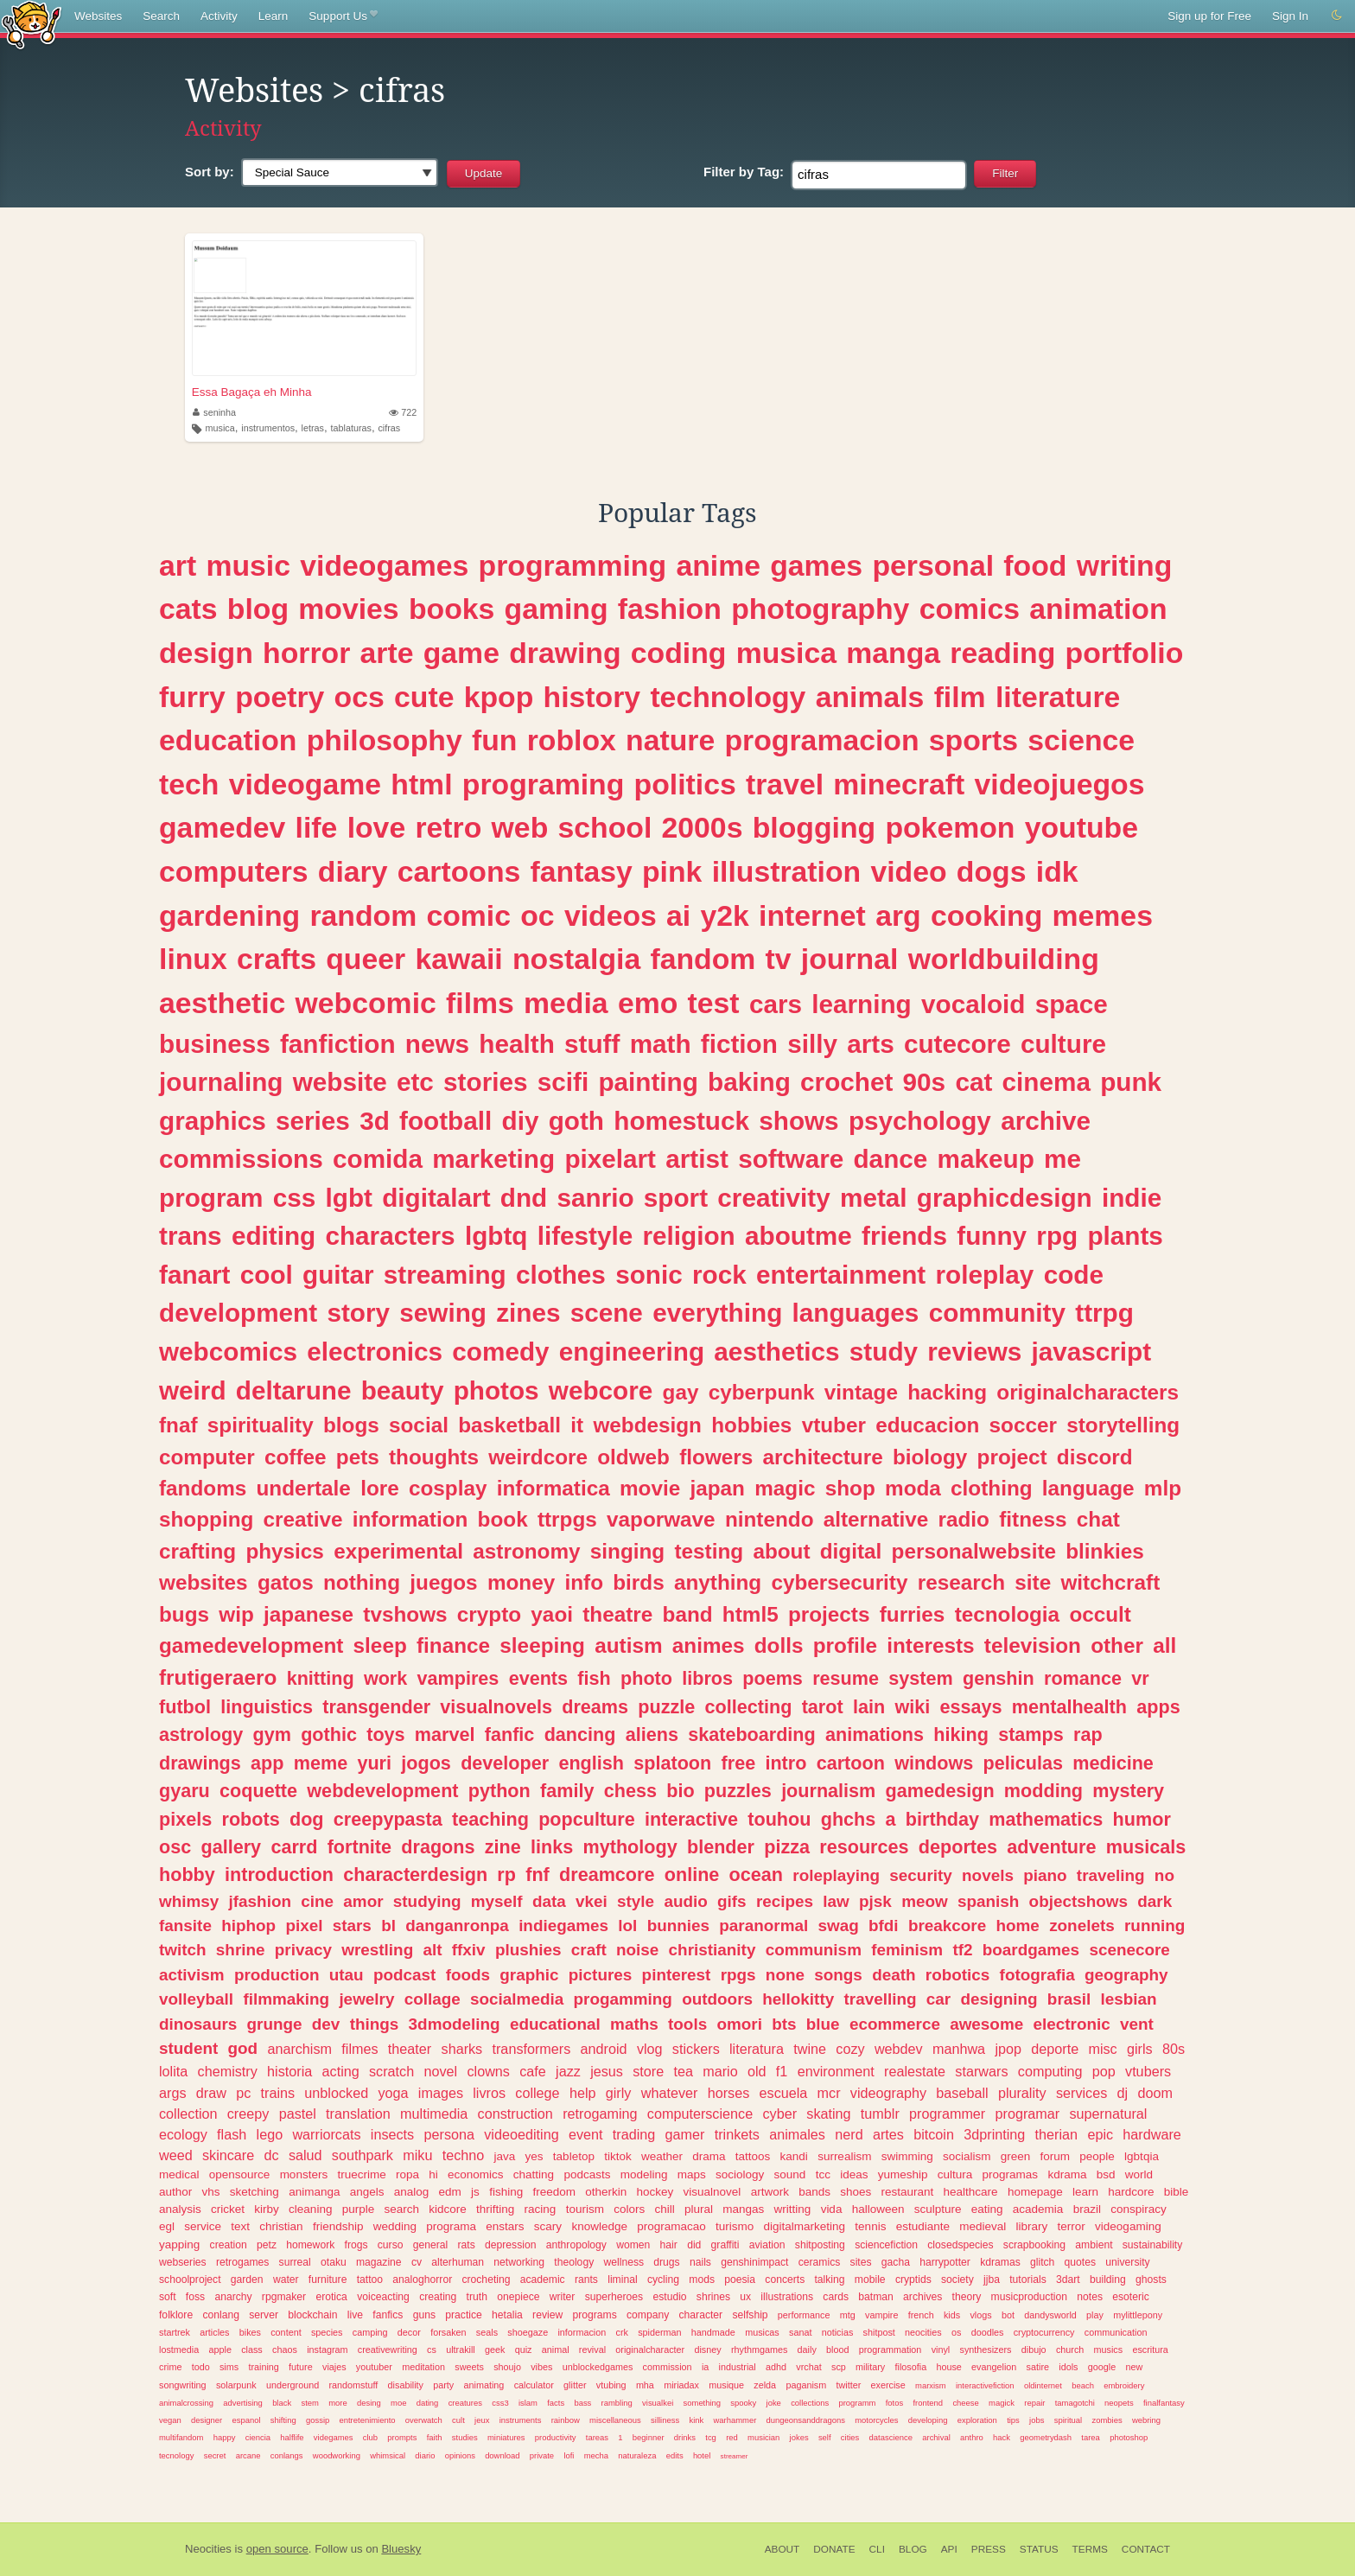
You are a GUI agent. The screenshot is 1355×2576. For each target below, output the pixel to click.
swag (837, 1925)
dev (326, 2024)
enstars (505, 2226)
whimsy (189, 1901)
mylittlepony (1137, 2315)
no (1164, 1875)
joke (774, 2402)
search (401, 2209)
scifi (563, 1082)
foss (195, 2297)
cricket (228, 2209)
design (206, 652)
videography (888, 2093)
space (1071, 1004)
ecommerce (894, 2024)
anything (717, 1582)
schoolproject (190, 2279)
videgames (333, 2437)
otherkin (606, 2191)
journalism (828, 1790)
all (1164, 1645)
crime (170, 2367)
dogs (992, 871)
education (227, 740)
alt (432, 1950)
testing (708, 1551)
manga (893, 652)
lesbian (1129, 1999)
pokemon (950, 827)
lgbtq (496, 1235)
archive (1046, 1120)
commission (667, 2367)
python (499, 1790)
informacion (581, 2332)
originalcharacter (649, 2349)
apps (1158, 1707)
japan (717, 1488)
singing (627, 1551)
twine (809, 2048)
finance (453, 1645)
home (1017, 1925)
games (816, 565)
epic (1100, 2134)
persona (448, 2134)
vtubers (1148, 2071)
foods (468, 1975)
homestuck (681, 1120)
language (1088, 1488)
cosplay (448, 1488)
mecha (596, 2455)
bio (680, 1790)
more (337, 2402)
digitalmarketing (805, 2226)
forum (1055, 2156)
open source (277, 2548)
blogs (351, 1425)
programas (1011, 2174)
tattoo (370, 2279)
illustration (787, 871)
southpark (362, 2155)
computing (1050, 2071)
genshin (998, 1678)
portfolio (1125, 652)
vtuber (834, 1425)
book (503, 1519)
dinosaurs (198, 2024)
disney (707, 2349)
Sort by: (209, 171)
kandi (794, 2156)
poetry (279, 696)
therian (1056, 2134)
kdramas (1000, 2262)
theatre (617, 1614)
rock (719, 1274)
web (520, 827)
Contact (1146, 2549)
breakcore (947, 1925)
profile (845, 1645)
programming (573, 565)
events (538, 1678)
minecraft (898, 784)
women (633, 2245)
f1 (782, 2071)
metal (873, 1197)
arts (870, 1044)
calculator (534, 2385)
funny (992, 1235)
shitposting (820, 2245)
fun (494, 740)
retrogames (242, 2262)
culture (1063, 1044)
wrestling (377, 1950)
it (576, 1425)
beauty (402, 1390)
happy (224, 2437)
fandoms (202, 1488)
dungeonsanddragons (806, 2420)
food (1034, 565)
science (1081, 740)
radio (963, 1519)
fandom (702, 958)
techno (463, 2155)
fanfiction (338, 1044)
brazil (1087, 2209)
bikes (250, 2332)
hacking (947, 1392)
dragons (437, 1847)
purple (358, 2209)
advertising (243, 2402)
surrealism (844, 2156)
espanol (246, 2420)
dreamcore (606, 1874)
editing (273, 1235)
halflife (291, 2437)
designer (206, 2420)
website (340, 1082)
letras (313, 428)
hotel (701, 2455)
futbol (185, 1707)
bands (814, 2191)
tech (189, 784)
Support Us (343, 16)
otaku (334, 2262)
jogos (426, 1763)
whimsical (387, 2455)
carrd (293, 1847)
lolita (173, 2071)
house (948, 2367)
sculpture (938, 2209)
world (1139, 2174)
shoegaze (527, 2332)
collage (432, 1999)
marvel (445, 1734)
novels (988, 1875)
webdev (899, 2048)
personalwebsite (974, 1551)
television (1032, 1645)
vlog (650, 2048)
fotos (894, 2402)
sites (861, 2262)
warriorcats (326, 2134)
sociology (740, 2174)
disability (405, 2385)
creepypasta (388, 1819)
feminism (907, 1950)
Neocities (208, 2548)
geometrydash (1046, 2437)
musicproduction (1029, 2297)
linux (193, 958)
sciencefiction (886, 2245)
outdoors (717, 1999)
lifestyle (585, 1235)
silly (812, 1044)
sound (790, 2174)
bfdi (883, 1925)
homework (310, 2245)
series (313, 1120)
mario (720, 2071)
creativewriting (387, 2349)
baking (749, 1082)
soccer (1023, 1425)
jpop (1008, 2048)
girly (619, 2093)
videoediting (521, 2134)
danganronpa (457, 1925)
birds (638, 1582)
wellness (623, 2262)
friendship (338, 2226)
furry (192, 696)
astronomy (526, 1551)
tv (779, 958)
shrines (713, 2297)
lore (379, 1488)
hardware (1152, 2134)
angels (367, 2191)
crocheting (485, 2279)
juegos (443, 1582)
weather (662, 2156)
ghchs (848, 1819)
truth (477, 2297)
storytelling (1123, 1425)
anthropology (576, 2245)
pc (243, 2093)
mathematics (1046, 1819)
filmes (359, 2048)
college (537, 2093)
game (461, 652)
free (739, 1763)
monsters (304, 2174)
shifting (283, 2420)
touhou (779, 1819)
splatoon (672, 1763)
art (177, 565)
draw (211, 2093)
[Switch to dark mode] (1337, 15)
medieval (982, 2226)
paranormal (763, 1925)
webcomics (228, 1351)
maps (692, 2174)
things (374, 2024)
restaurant (907, 2191)
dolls (779, 1645)
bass (582, 2402)
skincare (228, 2155)
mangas (743, 2209)
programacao (671, 2226)
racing (541, 2209)
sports (973, 740)
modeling (644, 2174)
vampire (881, 2315)
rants (586, 2279)
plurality (1022, 2093)
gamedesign (940, 1790)
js (475, 2191)
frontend (928, 2402)
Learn (273, 16)
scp (838, 2367)
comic (468, 915)
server (263, 2315)
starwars (981, 2071)
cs (431, 2349)
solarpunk (236, 2385)
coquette (258, 1790)
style (635, 1901)
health (516, 1044)
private (542, 2455)
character (701, 2315)
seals (487, 2332)
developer (505, 1763)
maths (634, 2024)
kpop (499, 696)
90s (924, 1082)
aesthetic (222, 1002)
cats (188, 608)
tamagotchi (1075, 2402)
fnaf (178, 1425)
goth (576, 1120)
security (920, 1875)
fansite (185, 1925)
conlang (220, 2315)
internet (812, 915)
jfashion (260, 1901)
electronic (1071, 2024)
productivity (555, 2437)
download (502, 2455)
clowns (488, 2071)
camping (370, 2332)
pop (1104, 2071)
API (949, 2549)
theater (409, 2048)
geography (1126, 1975)
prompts (402, 2437)
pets (357, 1457)
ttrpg (1104, 1312)
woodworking (336, 2455)
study (883, 1351)
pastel (297, 2113)
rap (1088, 1734)
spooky (743, 2402)
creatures (465, 2402)
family (567, 1790)
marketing (493, 1159)
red (732, 2437)
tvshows (405, 1614)
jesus (606, 2071)
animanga (314, 2191)
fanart (194, 1274)
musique (726, 2385)
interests (930, 1645)
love (376, 827)
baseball (962, 2093)
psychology (920, 1120)
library (1032, 2226)
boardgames (1031, 1950)
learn (1085, 2191)
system (920, 1678)
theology (574, 2262)
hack (1001, 2437)
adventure (1051, 1847)
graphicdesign (1004, 1197)
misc (1102, 2048)
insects (392, 2134)
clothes (561, 1274)
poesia (739, 2279)
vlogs (980, 2315)
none (785, 1975)
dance (890, 1159)
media (566, 1002)
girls (1140, 2048)
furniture (328, 2279)
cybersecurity (839, 1582)
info (583, 1582)
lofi (568, 2455)
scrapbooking (1034, 2245)
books (451, 608)
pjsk (875, 1901)
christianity (712, 1950)
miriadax (681, 2385)
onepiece (518, 2297)
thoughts (434, 1457)
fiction (739, 1044)
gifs (732, 1901)
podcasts (586, 2174)
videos (610, 915)
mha (645, 2385)
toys (385, 1734)
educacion (927, 1425)
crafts (276, 958)
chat (1098, 1519)
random (363, 915)
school (605, 827)
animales (797, 2134)
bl (388, 1925)
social (418, 1425)
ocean (756, 1874)
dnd (523, 1197)
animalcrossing (186, 2402)
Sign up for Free (1209, 16)
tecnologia (1007, 1614)
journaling (221, 1082)
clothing (991, 1488)
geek (495, 2349)
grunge (274, 2024)
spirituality (260, 1425)
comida (378, 1159)
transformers (531, 2048)
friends (904, 1235)
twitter (848, 2385)
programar (1028, 2113)
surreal (295, 2262)
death (893, 1975)
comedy (500, 1351)
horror (306, 652)
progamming (622, 1999)
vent (1137, 2024)
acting (340, 2071)
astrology (201, 1734)
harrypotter (944, 2262)
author (175, 2191)
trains (278, 2093)
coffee (295, 1457)
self (824, 2437)
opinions (460, 2455)
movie (650, 1488)
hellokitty (798, 1999)
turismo (735, 2226)
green (1016, 2156)
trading (634, 2134)
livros (489, 2093)
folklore (176, 2315)
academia (1038, 2209)
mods (702, 2279)
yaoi (552, 1614)
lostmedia (179, 2349)
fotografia (1037, 1975)
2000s (702, 827)
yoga (393, 2093)
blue (823, 2024)
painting (647, 1082)
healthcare (971, 2191)
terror (1071, 2226)
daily (807, 2349)
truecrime (361, 2174)
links (552, 1847)
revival (592, 2349)
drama (708, 2156)
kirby (266, 2209)
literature (1058, 696)
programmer (947, 2113)
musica (220, 428)
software (790, 1159)
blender (720, 1847)
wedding (395, 2226)
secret (215, 2455)
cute (424, 696)
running (1154, 1925)
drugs (666, 2262)
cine (317, 1901)
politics (685, 784)
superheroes (614, 2297)
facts (555, 2402)
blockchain (312, 2315)
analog (411, 2191)
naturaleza (637, 2455)
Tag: (743, 171)
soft (167, 2297)
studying (427, 1901)
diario (425, 2455)
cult (458, 2420)
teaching (490, 1819)
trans (190, 1235)
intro (785, 1763)
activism (192, 1975)
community (997, 1312)
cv (416, 2262)
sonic (649, 1274)
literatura (756, 2048)
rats (466, 2245)
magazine (379, 2262)
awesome (986, 2024)
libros (707, 1678)
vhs (211, 2191)
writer (563, 2297)
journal (850, 958)
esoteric (1130, 2297)
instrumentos (268, 428)
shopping (206, 1519)
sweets (469, 2367)
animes (708, 1645)
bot (1008, 2315)
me (1062, 1159)
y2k (725, 915)
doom (1155, 2093)
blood (837, 2349)
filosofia (911, 2367)
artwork (770, 2191)
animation (1098, 608)
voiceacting (383, 2297)
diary (353, 871)
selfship (749, 2315)
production (277, 1975)
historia (289, 2071)
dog (306, 1819)
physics (284, 1551)
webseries (183, 2262)
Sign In (1290, 16)
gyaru (184, 1790)
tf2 (962, 1950)
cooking (986, 915)
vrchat (808, 2367)
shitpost (879, 2332)
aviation (767, 2245)
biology (930, 1457)
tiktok (618, 2156)
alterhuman (457, 2262)
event (586, 2134)
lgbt (349, 1197)
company (648, 2315)
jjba (991, 2279)
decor (409, 2332)
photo (646, 1678)
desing (369, 2402)
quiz (523, 2349)
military (870, 2367)
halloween (878, 2209)
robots (250, 1819)
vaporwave (661, 1519)
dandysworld (1050, 2315)
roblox (571, 740)
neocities (923, 2332)
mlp (1162, 1488)
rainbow (565, 2420)
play (1095, 2315)
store (648, 2071)
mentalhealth (1069, 1707)
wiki (912, 1707)
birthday (942, 1819)
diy (520, 1120)
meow (924, 1901)
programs (594, 2315)
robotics (958, 1975)
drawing (564, 652)
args (173, 2093)
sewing (443, 1312)
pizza (787, 1847)
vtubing (611, 2385)
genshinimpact (754, 2262)
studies (465, 2437)
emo (648, 1002)
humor (1142, 1819)
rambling (617, 2402)
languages (855, 1312)
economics (476, 2174)
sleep (380, 1645)
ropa (407, 2174)
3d (374, 1120)
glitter (574, 2385)
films (480, 1002)
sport (676, 1197)
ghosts (1151, 2279)
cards (836, 2297)
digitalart (436, 1197)
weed (176, 2155)
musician (763, 2437)
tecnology (176, 2455)
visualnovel (712, 2191)
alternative (876, 1519)
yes (534, 2156)
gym (271, 1734)
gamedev (222, 827)
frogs (356, 2245)
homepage (1035, 2191)
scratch (391, 2071)
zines (528, 1312)
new (1133, 2367)
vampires (458, 1678)
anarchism (299, 2048)
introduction (279, 1874)
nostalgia (576, 958)
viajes (334, 2367)
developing (928, 2420)
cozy (850, 2048)
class (252, 2349)
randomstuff (353, 2385)
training (263, 2367)
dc (271, 2155)
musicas (762, 2332)
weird (192, 1390)
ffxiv (469, 1950)
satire (1038, 2367)
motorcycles (876, 2420)
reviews (974, 1351)
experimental (398, 1551)
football (445, 1120)
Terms (1090, 2549)
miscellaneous (615, 2420)
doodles (987, 2332)
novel (440, 2071)
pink (672, 871)
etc (415, 1082)
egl (167, 2226)
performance (804, 2315)
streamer (734, 2456)
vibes (541, 2367)
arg (898, 915)
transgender (376, 1707)
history (592, 696)
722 (403, 412)
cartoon (851, 1763)
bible (1176, 2191)
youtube (1081, 827)
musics (1108, 2349)
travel (785, 784)
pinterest (676, 1975)
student (188, 2048)
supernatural (1108, 2113)
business (214, 1044)
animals (870, 696)
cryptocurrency (1044, 2332)
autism (628, 1645)
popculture (586, 1819)
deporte (1054, 2048)
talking (829, 2279)
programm (856, 2402)
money (521, 1582)
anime (718, 565)
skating (828, 2113)
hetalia (507, 2315)
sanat (800, 2332)
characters (390, 1235)
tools (687, 2024)
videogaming (1128, 2226)
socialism (967, 2156)
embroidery (1124, 2385)
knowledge (599, 2226)
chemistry (228, 2071)
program (211, 1197)
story (358, 1312)
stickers (696, 2048)
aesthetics (776, 1351)
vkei (592, 1901)
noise (637, 1950)
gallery (230, 1847)
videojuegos (1060, 784)
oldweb (633, 1457)
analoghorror (422, 2279)
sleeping (542, 1645)
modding (1043, 1790)
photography (820, 608)
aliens (652, 1734)
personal (933, 565)
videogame (305, 784)
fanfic (510, 1734)
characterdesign (415, 1874)
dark (1154, 1901)
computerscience (700, 2113)
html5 (750, 1614)
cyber (779, 2113)
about (781, 1551)
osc (175, 1847)
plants (1124, 1235)
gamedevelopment (251, 1645)
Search (161, 16)
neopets (1119, 2402)
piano (1044, 1875)
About (782, 2549)
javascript (1092, 1351)
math (660, 1044)
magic (784, 1488)
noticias (838, 2332)
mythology (630, 1847)
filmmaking (286, 1999)
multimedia (434, 2113)
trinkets (737, 2134)
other (1117, 1645)
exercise (888, 2385)
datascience (891, 2437)
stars (352, 1925)
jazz (568, 2071)
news (437, 1044)
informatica (553, 1488)
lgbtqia (1141, 2156)
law (836, 1901)
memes (1103, 915)
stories (485, 1082)
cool (266, 1274)
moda (913, 1488)
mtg (848, 2315)
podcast (404, 1975)
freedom (554, 2191)
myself (497, 1901)
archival (936, 2437)
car (938, 1999)
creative (303, 1519)
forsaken (448, 2332)
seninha (214, 412)
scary (548, 2226)
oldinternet (1043, 2385)
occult (1100, 1614)
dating (428, 2402)
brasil (1069, 1999)
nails (700, 2262)
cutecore (957, 1044)
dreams (595, 1707)
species (327, 2332)
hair (669, 2245)
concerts (785, 2279)
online (692, 1874)
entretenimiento (368, 2420)
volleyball (196, 1999)
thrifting (495, 2209)
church (1070, 2349)
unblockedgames (598, 2367)
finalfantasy (1164, 2402)
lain (869, 1707)
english (591, 1763)
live (355, 2315)
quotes (1080, 2262)
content (285, 2332)
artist (696, 1159)
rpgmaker (284, 2297)
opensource (239, 2174)
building (1108, 2279)
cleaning (310, 2209)
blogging (814, 827)
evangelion (993, 2367)
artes (888, 2134)
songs (838, 1975)
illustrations (786, 2297)
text (240, 2226)
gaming (556, 608)
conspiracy (1138, 2209)
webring (1146, 2420)
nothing (361, 1582)
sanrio (595, 1197)
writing (1125, 565)
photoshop (1129, 2437)
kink (696, 2420)
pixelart (610, 1159)
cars (775, 1004)
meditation (423, 2367)
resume (845, 1678)
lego (270, 2134)
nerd (848, 2134)
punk (1130, 1082)
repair (1034, 2402)
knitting (320, 1678)
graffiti (725, 2245)
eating (987, 2209)
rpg (1057, 1235)
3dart (1068, 2279)
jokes (799, 2437)
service (202, 2226)
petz (267, 2245)
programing (543, 784)
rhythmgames (759, 2349)
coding (679, 652)
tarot (822, 1707)
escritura (1149, 2349)
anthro (971, 2437)
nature (670, 740)
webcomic (366, 1002)
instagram (327, 2349)
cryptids (913, 2279)
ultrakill (460, 2349)
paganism (806, 2385)
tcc (823, 2174)
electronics (374, 1351)
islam (528, 2402)
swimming (907, 2156)
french (921, 2315)
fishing (506, 2191)
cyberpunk (762, 1392)
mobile (870, 2279)
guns (424, 2315)
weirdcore (538, 1457)
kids (952, 2315)
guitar (337, 1274)
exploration (977, 2420)
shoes (855, 2191)
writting (792, 2209)
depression (510, 2245)
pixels (185, 1819)
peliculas (1023, 1763)
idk (1057, 871)
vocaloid (973, 1004)
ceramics (819, 2262)
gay (681, 1392)
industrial (737, 2367)
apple (219, 2349)
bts (784, 2024)
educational (555, 2024)
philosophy (384, 740)
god (242, 2048)
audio (685, 1901)
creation (228, 2245)
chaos (284, 2349)
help (582, 2093)
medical (179, 2174)
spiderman (659, 2332)
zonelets (1082, 1925)
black (281, 2402)
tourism (585, 2209)
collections (810, 2402)
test (714, 1002)
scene (606, 1312)
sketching (254, 2191)
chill (664, 2209)
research (961, 1582)
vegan (170, 2420)
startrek (174, 2332)
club (370, 2437)
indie (1131, 1197)
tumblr (880, 2113)
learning (861, 1004)
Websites (98, 16)
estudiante (923, 2226)
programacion (822, 740)
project (1012, 1457)
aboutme (798, 1235)
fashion (670, 608)
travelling (879, 1999)
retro (448, 827)
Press (988, 2549)
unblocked (336, 2093)
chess (630, 1790)
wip (236, 1614)
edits (675, 2455)
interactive (691, 1819)
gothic (329, 1734)
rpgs (738, 1975)
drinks (685, 2437)
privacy (303, 1950)
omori (738, 2024)
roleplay (985, 1274)
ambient (1093, 2245)
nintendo (769, 1519)
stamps (1031, 1734)
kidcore (448, 2209)
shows (798, 1120)
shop (850, 1488)
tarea (1090, 2437)
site (1033, 1582)
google (1102, 2367)
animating (484, 2385)
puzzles (738, 1790)
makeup (986, 1159)
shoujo (507, 2367)
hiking (961, 1734)
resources (863, 1847)
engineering (631, 1351)
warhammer (734, 2420)
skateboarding (752, 1734)
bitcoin (933, 2134)
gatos (286, 1582)
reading (1002, 652)
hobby (187, 1874)
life (317, 827)
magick (1002, 2402)
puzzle (666, 1707)
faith (434, 2437)
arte (387, 652)
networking (518, 2262)
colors (629, 2209)
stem (309, 2402)
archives (922, 2297)
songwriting (183, 2385)
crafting (197, 1551)
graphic (528, 1975)
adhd (776, 2367)
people (1097, 2156)
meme (320, 1763)
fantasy (582, 871)
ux (745, 2297)
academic (542, 2279)
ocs (359, 696)
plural (698, 2209)
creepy (248, 2113)
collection (188, 2113)
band (688, 1614)
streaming (445, 1274)
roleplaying (836, 1875)
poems (772, 1678)
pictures (601, 1975)
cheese (965, 2402)
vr (1139, 1678)
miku (417, 2155)
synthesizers (986, 2349)
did (694, 2245)
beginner (649, 2437)
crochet (846, 1082)
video (908, 871)
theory (967, 2297)
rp (506, 1874)
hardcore (1131, 2191)
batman (876, 2297)
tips (1013, 2420)
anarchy (232, 2297)
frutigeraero (218, 1677)
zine (503, 1847)
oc (537, 915)
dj (1123, 2093)
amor (363, 1901)
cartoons (459, 871)
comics (969, 608)
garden (247, 2279)
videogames (384, 565)
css (294, 1197)
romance (1083, 1678)
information (410, 1519)
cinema (1046, 1082)
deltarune (294, 1390)
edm (450, 2191)
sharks (462, 2048)
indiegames (563, 1925)
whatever (669, 2093)
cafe (532, 2071)
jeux (481, 2420)
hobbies (751, 1425)
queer (365, 958)
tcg (710, 2437)
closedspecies (960, 2245)
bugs (184, 1614)
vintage (861, 1392)
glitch (1042, 2262)
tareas (597, 2437)
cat (973, 1082)
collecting (748, 1707)
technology (727, 696)
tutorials (1027, 2279)
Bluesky (401, 2548)
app (267, 1763)
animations (874, 1734)
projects (829, 1614)
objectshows (1078, 1901)
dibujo (1033, 2349)
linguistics (266, 1707)
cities (850, 2437)
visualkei (657, 2402)
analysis (180, 2209)
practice (463, 2315)
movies (348, 608)
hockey (655, 2191)
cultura (955, 2174)
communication (1116, 2332)
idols (1068, 2367)
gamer (685, 2134)
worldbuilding (1003, 958)
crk (621, 2332)
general (430, 2245)
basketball (509, 1425)
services (1081, 2093)
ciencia (257, 2437)
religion (689, 1235)
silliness (665, 2420)
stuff (592, 1044)
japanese (308, 1614)
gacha (895, 2262)
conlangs (286, 2455)
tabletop (574, 2156)
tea (683, 2071)
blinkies (1104, 1551)
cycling (663, 2279)
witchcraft (1110, 1582)
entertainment (841, 1274)
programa (451, 2226)
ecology (183, 2134)
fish (593, 1678)
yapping (179, 2244)
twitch (183, 1950)
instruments (520, 2420)
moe (398, 2402)
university (1127, 2262)
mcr (829, 2093)
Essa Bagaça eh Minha (252, 392)
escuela (784, 2093)
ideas (854, 2174)
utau (346, 1975)
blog (258, 608)
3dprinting (994, 2134)
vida (832, 2209)
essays (970, 1707)
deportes (958, 1847)
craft (589, 1950)
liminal (622, 2279)
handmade (713, 2332)
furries (912, 1614)
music (248, 565)
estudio (669, 2297)
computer (207, 1457)
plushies (528, 1950)
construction (515, 2113)
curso (391, 2245)
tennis (870, 2226)
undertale (304, 1488)
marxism (930, 2385)
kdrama (1066, 2174)
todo (201, 2367)
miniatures (506, 2437)
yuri (374, 1763)
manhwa (958, 2048)
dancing (580, 1734)
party (443, 2385)
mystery (1128, 1790)
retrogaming (600, 2113)
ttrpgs (567, 1519)
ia (705, 2367)
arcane (248, 2455)
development (238, 1312)
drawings (200, 1763)
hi (433, 2174)
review (547, 2315)
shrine (240, 1950)
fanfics (387, 2315)
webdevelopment (382, 1790)
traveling (1111, 1875)
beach (1083, 2385)
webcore (600, 1390)
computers (234, 871)
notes (1090, 2297)
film (960, 696)
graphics (212, 1120)
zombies (1106, 2420)
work (385, 1678)
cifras (389, 428)
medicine (1113, 1763)
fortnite (359, 1847)
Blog (913, 2549)
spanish (988, 1901)
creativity (773, 1197)
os (956, 2332)
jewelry (366, 1999)
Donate (834, 2549)
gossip (317, 2420)
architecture (823, 1457)
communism (814, 1950)
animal (555, 2349)
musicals (1146, 1847)
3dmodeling (454, 2024)
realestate (914, 2071)
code (1074, 1274)
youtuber (374, 2367)
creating (437, 2297)
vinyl (941, 2349)
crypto (489, 1614)
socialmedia (516, 1999)
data (549, 1901)
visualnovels (496, 1707)
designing (998, 1999)
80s (1173, 2048)
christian (280, 2226)
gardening (229, 915)
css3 (500, 2402)
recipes (784, 1901)
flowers (716, 1457)
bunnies (678, 1925)
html (421, 784)
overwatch (423, 2420)
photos (496, 1390)
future (301, 2367)
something (703, 2402)
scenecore (1129, 1950)
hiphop (248, 1925)
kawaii (458, 958)
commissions (241, 1159)
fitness (1032, 1519)
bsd (1106, 2174)
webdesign (647, 1425)
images (440, 2093)
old (757, 2071)
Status (1039, 2549)
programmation (890, 2349)
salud (305, 2155)
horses (729, 2093)
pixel (303, 1925)
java (505, 2156)
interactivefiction (985, 2385)
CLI (877, 2549)
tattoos (753, 2156)
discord (1095, 1457)
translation (358, 2113)
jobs (1036, 2420)
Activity (219, 16)
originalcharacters (1087, 1392)
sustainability (1153, 2245)
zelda (765, 2385)
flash (231, 2134)
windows (933, 1763)
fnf (537, 1874)
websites (203, 1582)
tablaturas (350, 428)
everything (717, 1312)
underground (292, 2385)
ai (678, 915)
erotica (331, 2297)
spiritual (1068, 2420)
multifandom (181, 2437)
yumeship (903, 2174)
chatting (533, 2174)
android (604, 2048)
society (957, 2279)
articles (214, 2332)
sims (229, 2367)
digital (851, 1551)
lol (627, 1925)
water (286, 2279)
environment (836, 2071)
